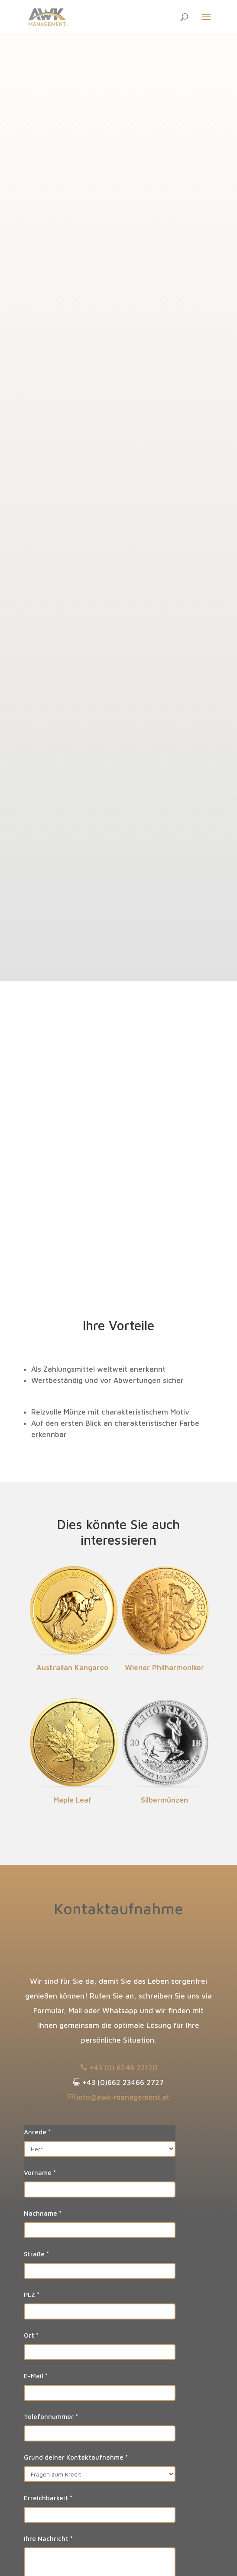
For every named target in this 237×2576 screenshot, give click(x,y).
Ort (31, 2335)
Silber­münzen (164, 1800)
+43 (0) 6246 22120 (118, 2067)
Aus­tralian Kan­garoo (72, 1667)
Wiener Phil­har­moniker (164, 1667)
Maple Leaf (72, 1800)
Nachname (43, 2213)
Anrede (37, 2132)
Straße (36, 2254)
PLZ (31, 2294)
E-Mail (36, 2376)
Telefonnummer (51, 2416)
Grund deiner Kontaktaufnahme (76, 2457)
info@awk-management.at (118, 2097)
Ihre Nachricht (48, 2538)
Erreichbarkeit (48, 2498)
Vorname (40, 2172)
